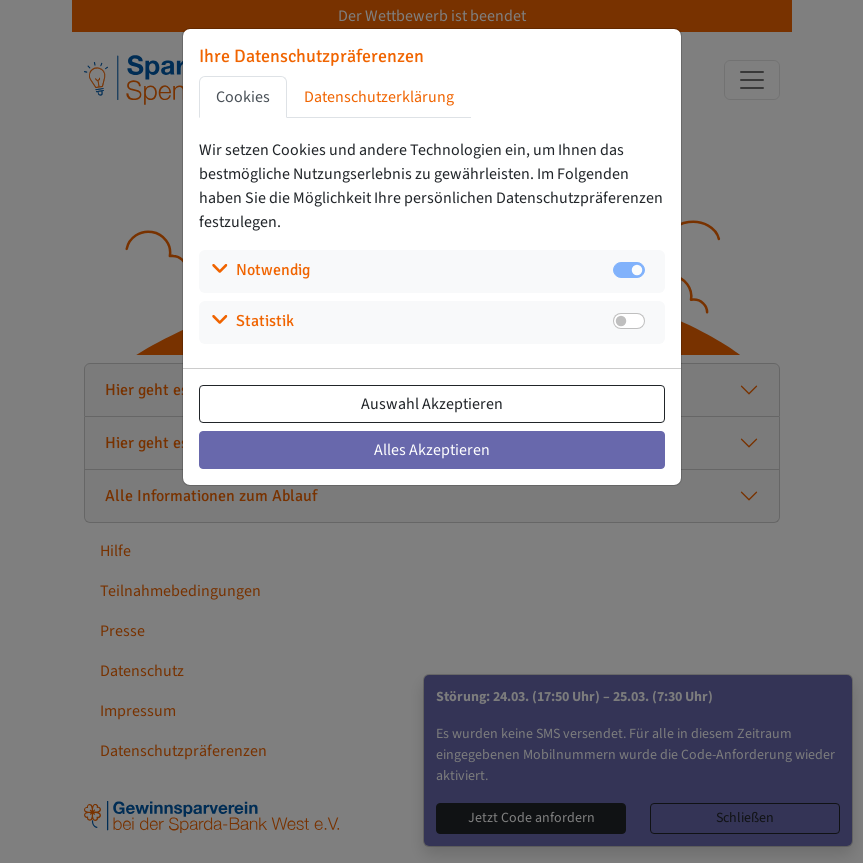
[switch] (629, 321)
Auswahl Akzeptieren (432, 404)
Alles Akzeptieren (432, 450)
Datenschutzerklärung (379, 97)
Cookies (243, 97)
